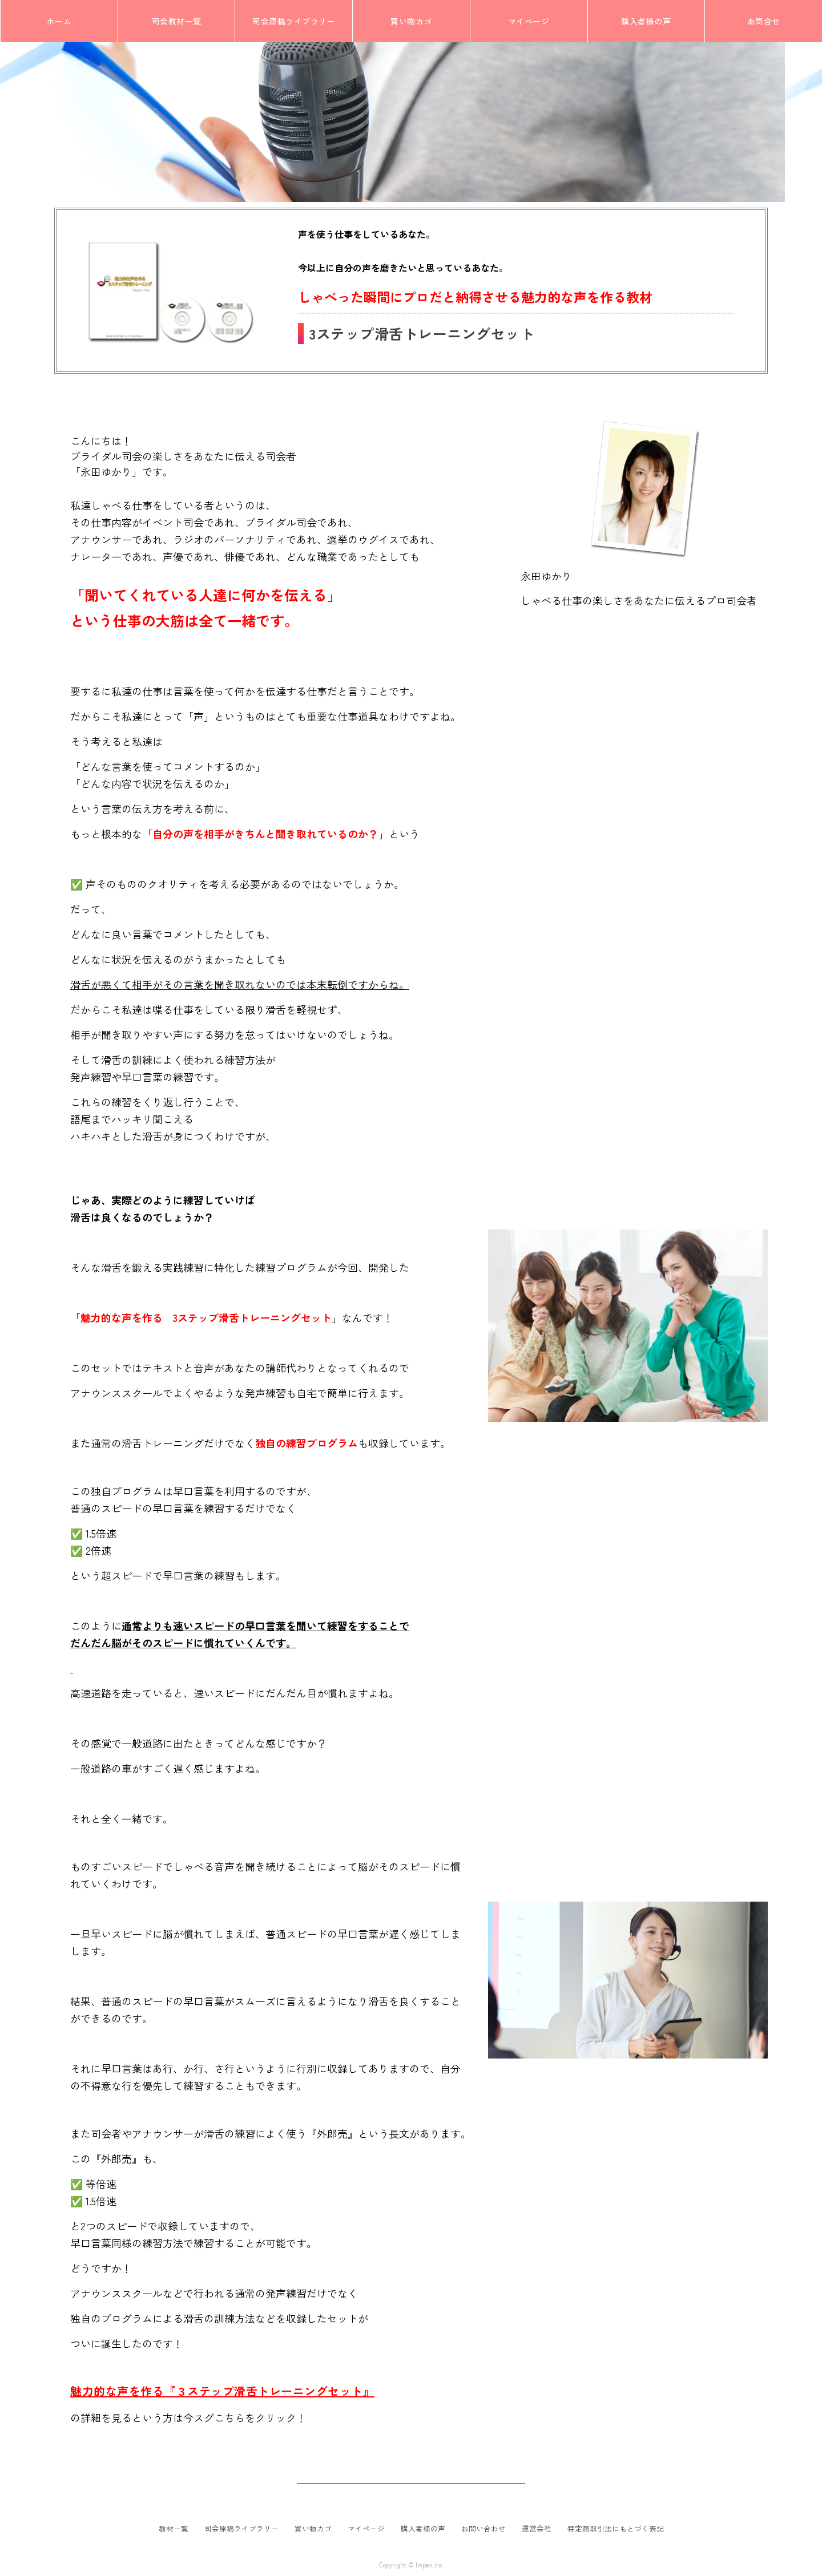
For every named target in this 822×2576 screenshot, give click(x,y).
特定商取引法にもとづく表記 (615, 2529)
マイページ (366, 2529)
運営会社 (536, 2529)
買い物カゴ (313, 2529)
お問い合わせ (483, 2529)
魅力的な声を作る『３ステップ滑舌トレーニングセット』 (222, 2391)
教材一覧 (173, 2529)
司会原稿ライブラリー (241, 2529)
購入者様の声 (423, 2529)
